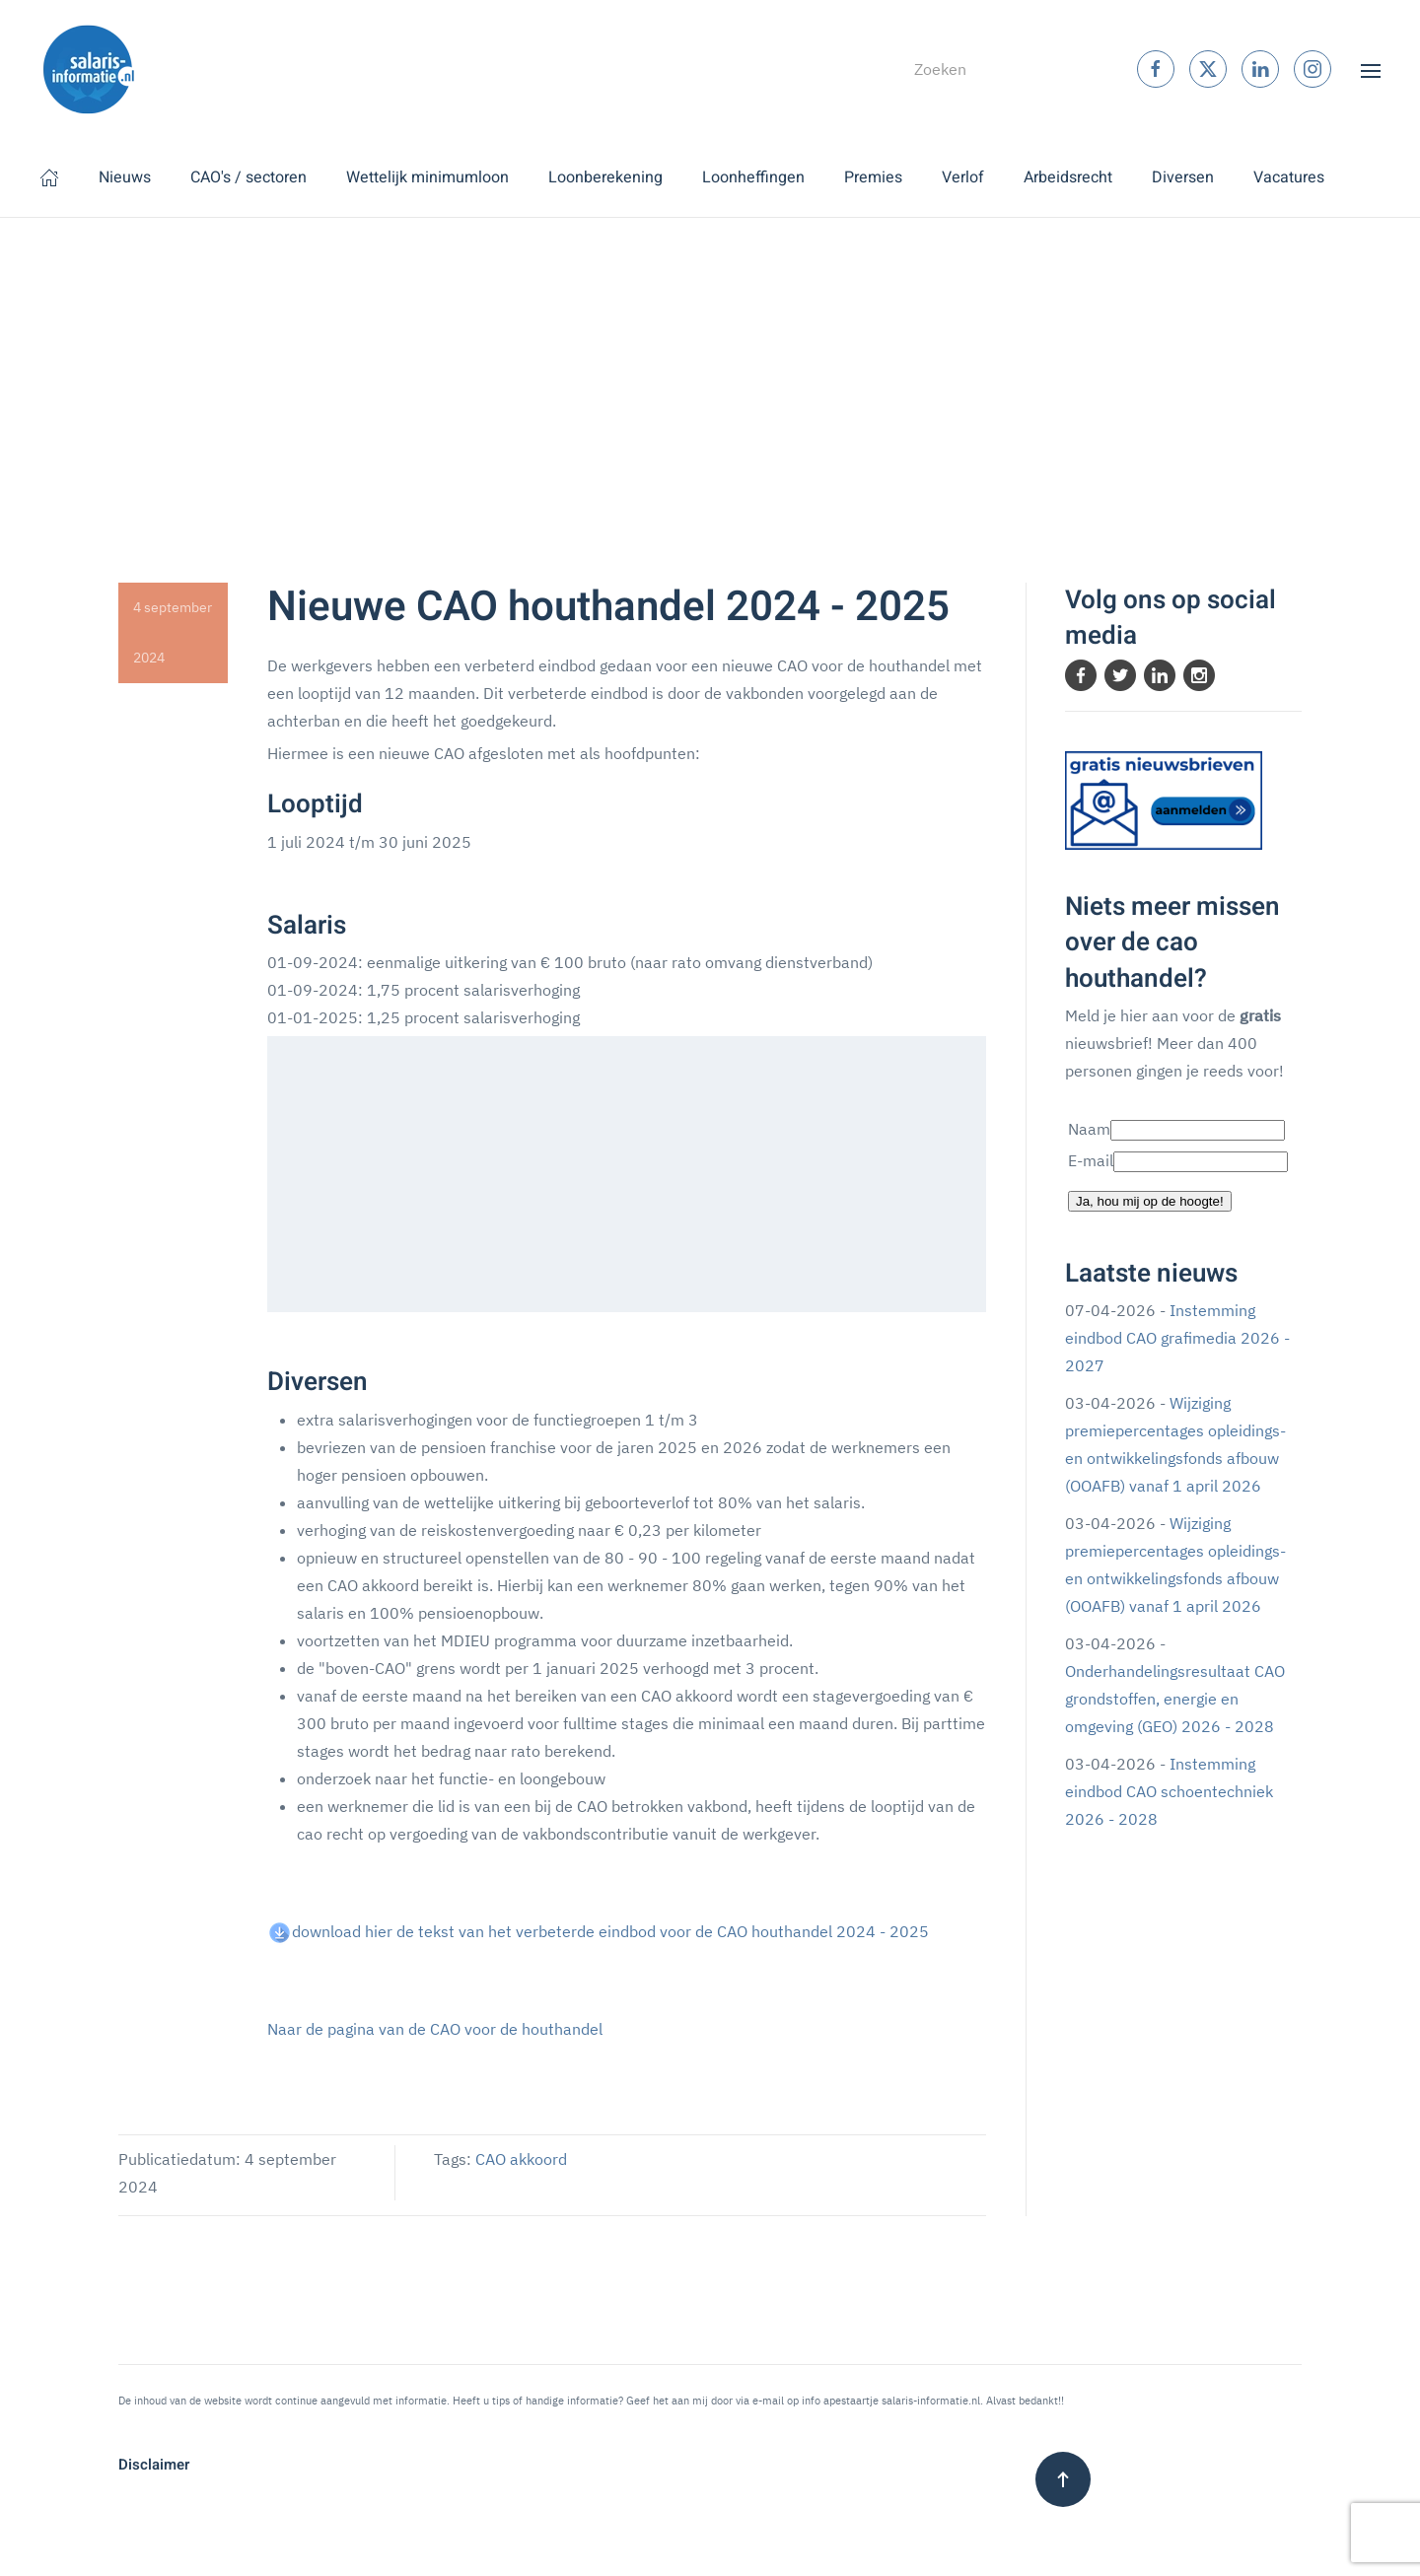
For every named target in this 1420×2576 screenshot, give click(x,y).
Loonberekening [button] (605, 177)
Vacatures (1288, 177)
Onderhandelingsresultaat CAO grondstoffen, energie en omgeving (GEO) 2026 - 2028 (1175, 1698)
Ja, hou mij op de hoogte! (1150, 1201)
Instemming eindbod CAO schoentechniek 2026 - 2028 (1169, 1791)
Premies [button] (873, 177)
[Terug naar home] (88, 69)
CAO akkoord (521, 2159)
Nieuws (125, 177)
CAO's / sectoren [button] (248, 177)
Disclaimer (153, 2464)
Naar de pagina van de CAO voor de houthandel (435, 2029)
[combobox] (989, 69)
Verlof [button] (963, 177)
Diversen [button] (1183, 177)
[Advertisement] (710, 366)
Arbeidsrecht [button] (1068, 177)
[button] (1371, 69)
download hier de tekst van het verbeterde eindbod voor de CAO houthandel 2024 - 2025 (610, 1931)
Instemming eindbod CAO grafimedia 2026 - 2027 (1177, 1337)
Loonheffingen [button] (753, 177)
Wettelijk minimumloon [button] (427, 177)
